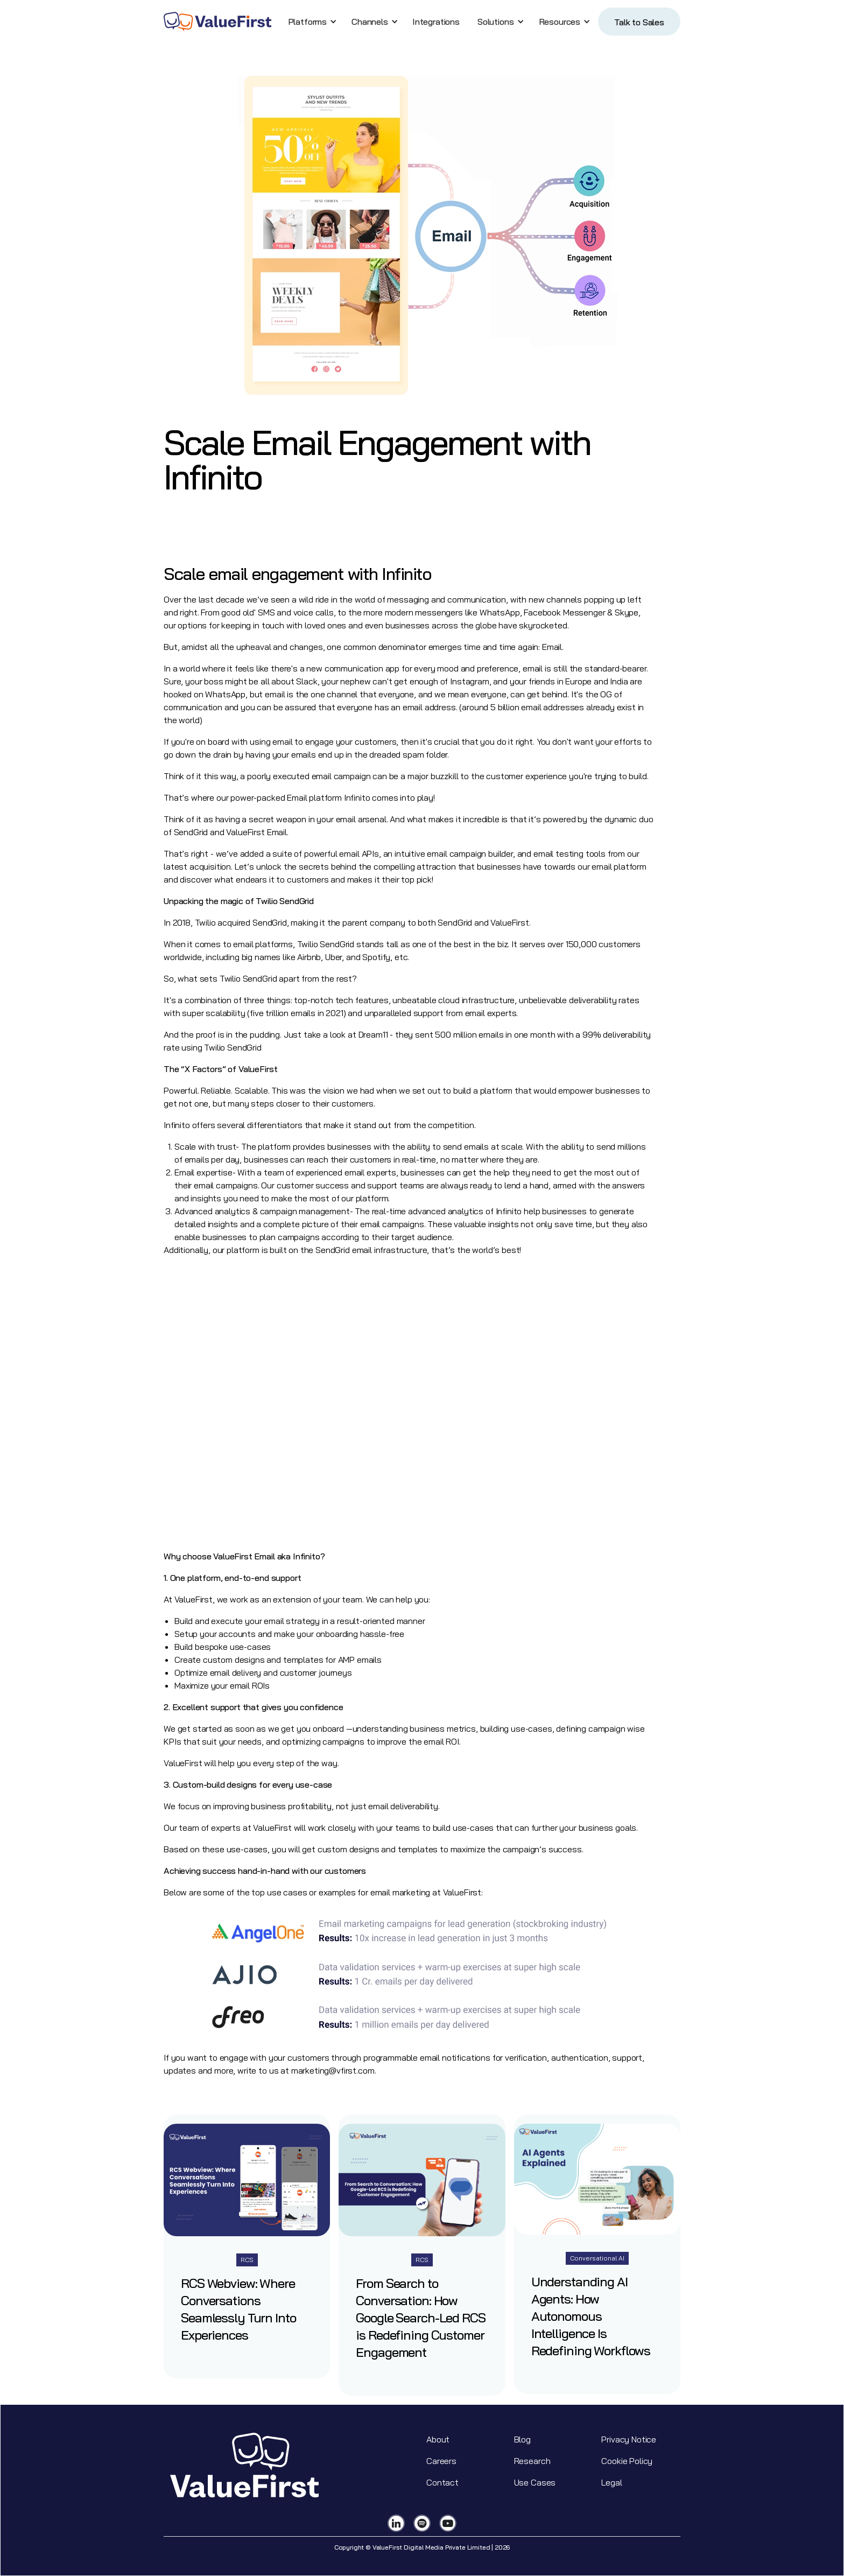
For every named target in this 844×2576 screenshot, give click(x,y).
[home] (217, 21)
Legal (611, 2482)
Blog (522, 2439)
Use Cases (535, 2482)
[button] (311, 21)
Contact (442, 2482)
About (437, 2439)
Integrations (436, 21)
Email (297, 797)
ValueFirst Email (256, 832)
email (275, 694)
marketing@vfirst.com (333, 2070)
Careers (441, 2460)
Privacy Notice (628, 2439)
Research (532, 2460)
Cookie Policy (626, 2460)
